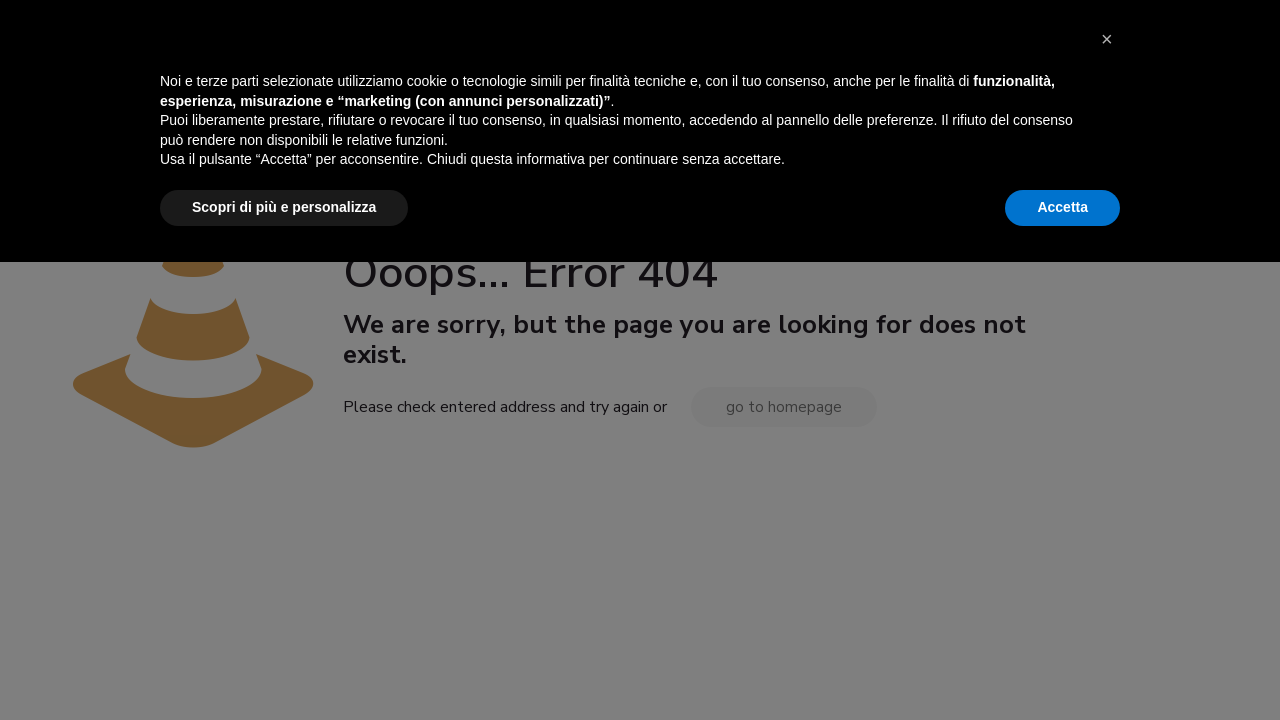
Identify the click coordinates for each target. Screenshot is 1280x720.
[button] (1110, 506)
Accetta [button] (1062, 665)
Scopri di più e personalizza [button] (284, 665)
